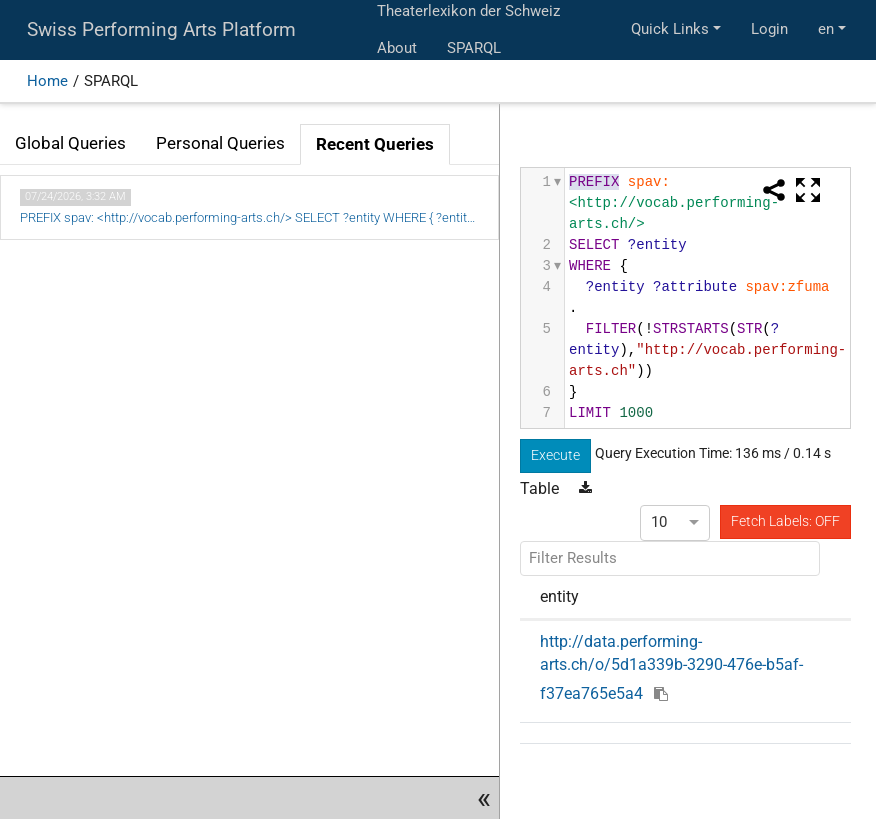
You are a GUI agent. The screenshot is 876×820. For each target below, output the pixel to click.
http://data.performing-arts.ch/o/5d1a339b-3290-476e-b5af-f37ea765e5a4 (671, 667)
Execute (555, 455)
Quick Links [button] (670, 29)
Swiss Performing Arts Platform (161, 30)
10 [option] (659, 522)
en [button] (826, 29)
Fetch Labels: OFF (785, 521)
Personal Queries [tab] (220, 143)
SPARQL (474, 48)
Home (47, 81)
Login (769, 29)
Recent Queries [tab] (375, 144)
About (397, 48)
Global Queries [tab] (70, 143)
